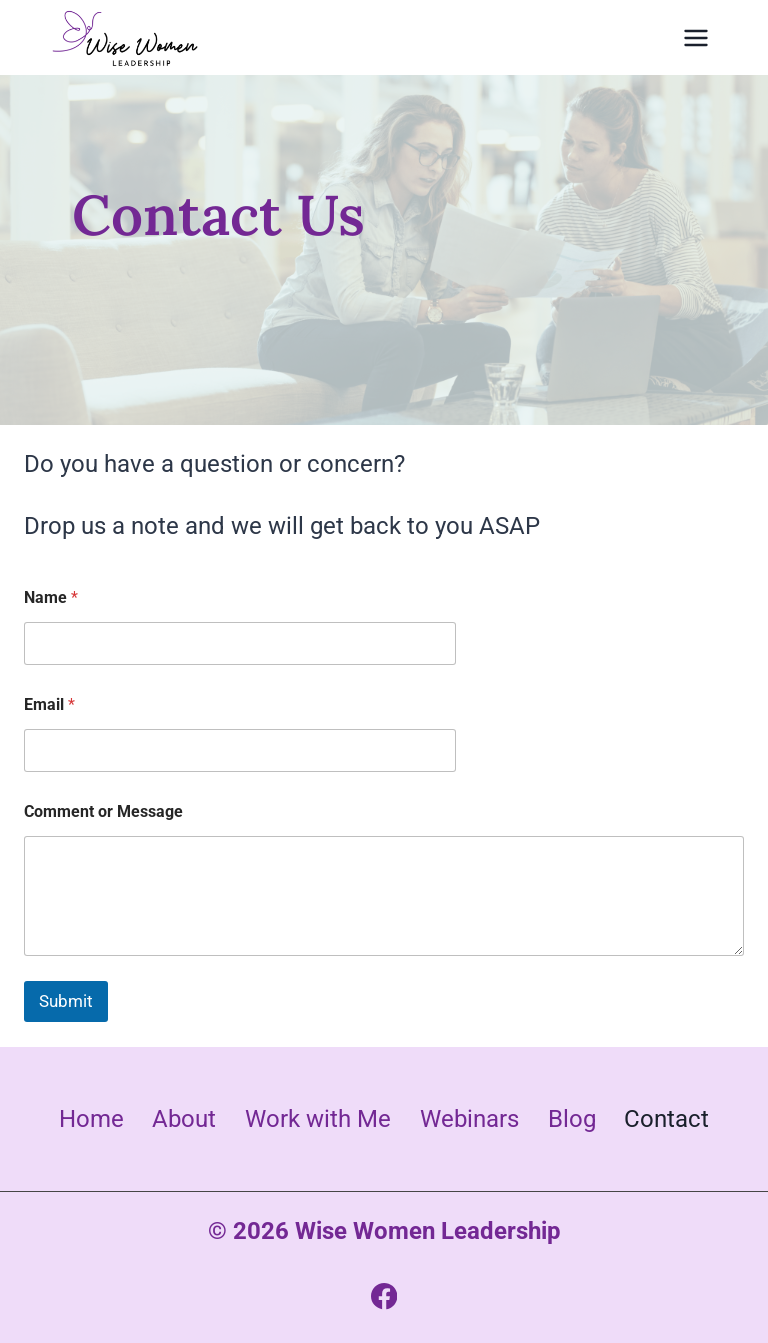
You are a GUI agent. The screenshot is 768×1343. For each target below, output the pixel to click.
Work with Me (318, 1119)
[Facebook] (384, 1296)
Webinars (469, 1119)
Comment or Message (103, 811)
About (184, 1119)
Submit (66, 1001)
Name (51, 597)
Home (91, 1119)
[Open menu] (695, 37)
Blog (572, 1119)
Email (49, 704)
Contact (666, 1119)
